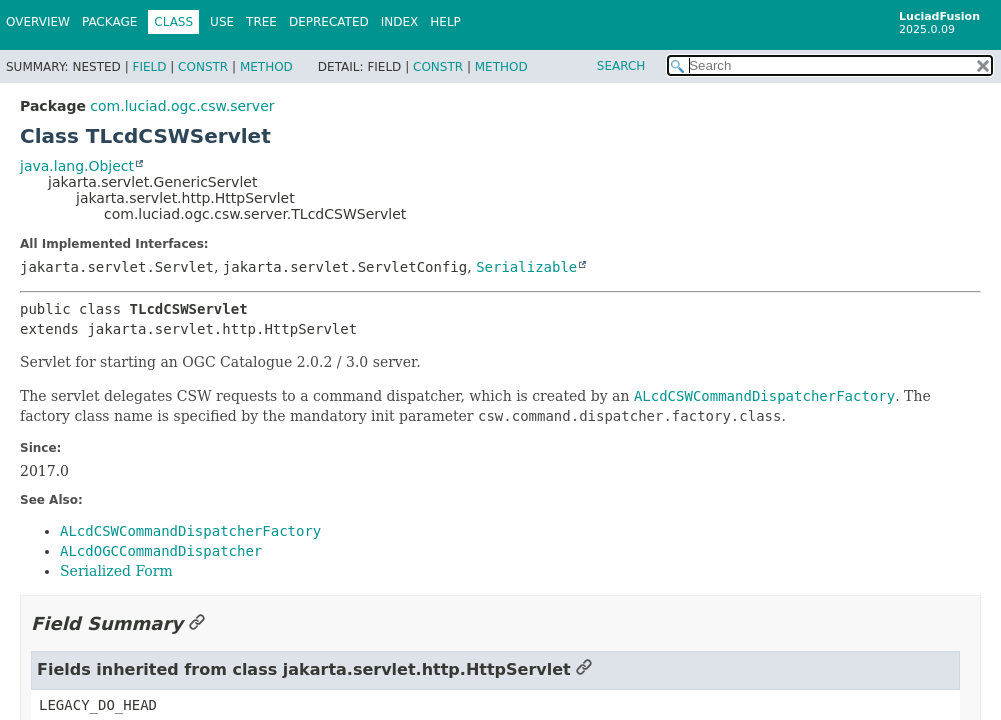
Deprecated (329, 22)
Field (149, 67)
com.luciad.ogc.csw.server (182, 106)
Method (266, 67)
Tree (261, 22)
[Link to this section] (197, 623)
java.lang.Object (77, 166)
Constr (203, 67)
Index (400, 22)
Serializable (526, 267)
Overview (38, 22)
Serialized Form (116, 571)
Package (109, 22)
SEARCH (621, 66)
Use (222, 22)
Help (445, 22)
